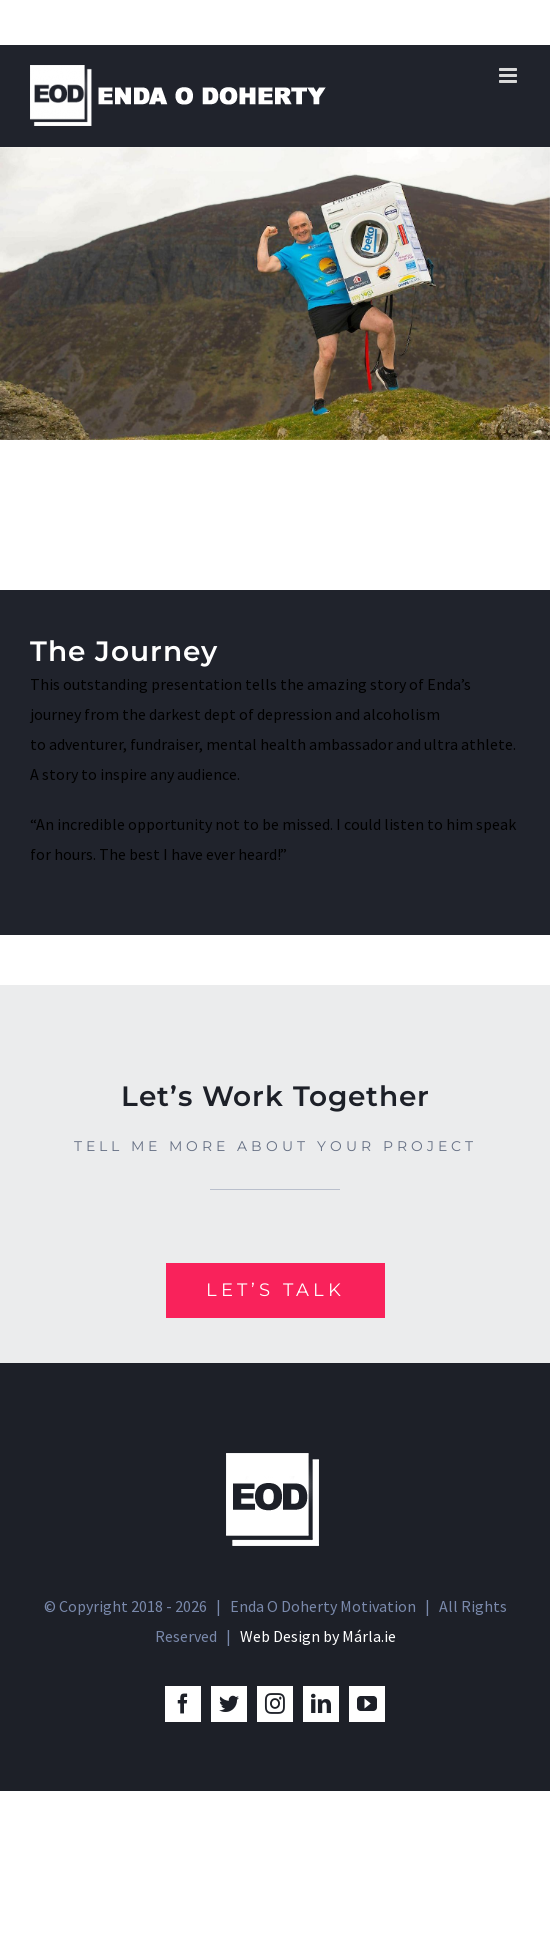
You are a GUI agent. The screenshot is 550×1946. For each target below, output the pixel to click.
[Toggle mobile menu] (509, 75)
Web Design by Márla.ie (318, 1636)
